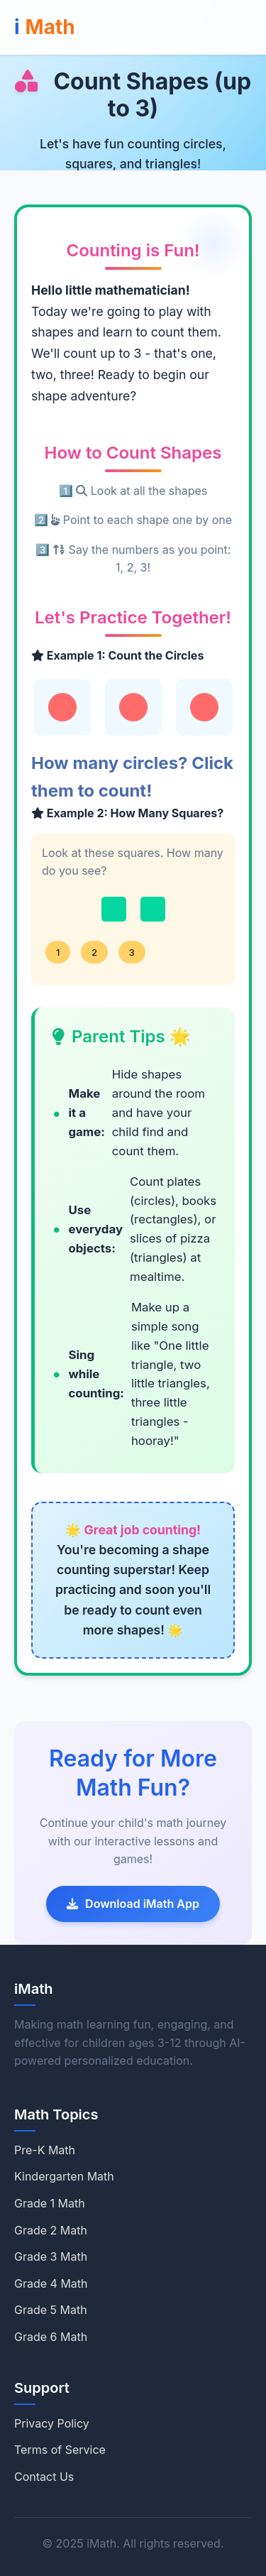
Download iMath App (133, 1903)
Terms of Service (60, 2450)
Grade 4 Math (51, 2283)
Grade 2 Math (50, 2230)
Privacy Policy (51, 2423)
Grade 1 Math (49, 2203)
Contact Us (44, 2476)
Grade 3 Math (50, 2256)
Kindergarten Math (64, 2176)
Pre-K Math (44, 2150)
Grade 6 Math (50, 2337)
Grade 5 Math (50, 2310)
